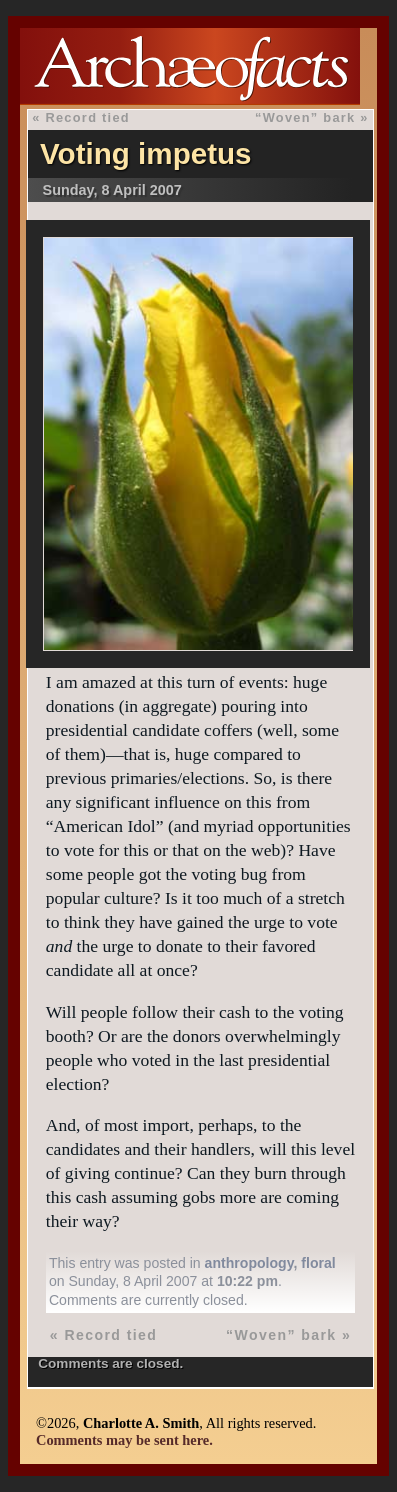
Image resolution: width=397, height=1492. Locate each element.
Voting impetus (146, 153)
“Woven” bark (305, 117)
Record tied (87, 117)
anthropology (249, 1263)
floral (318, 1263)
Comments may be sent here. (124, 1440)
